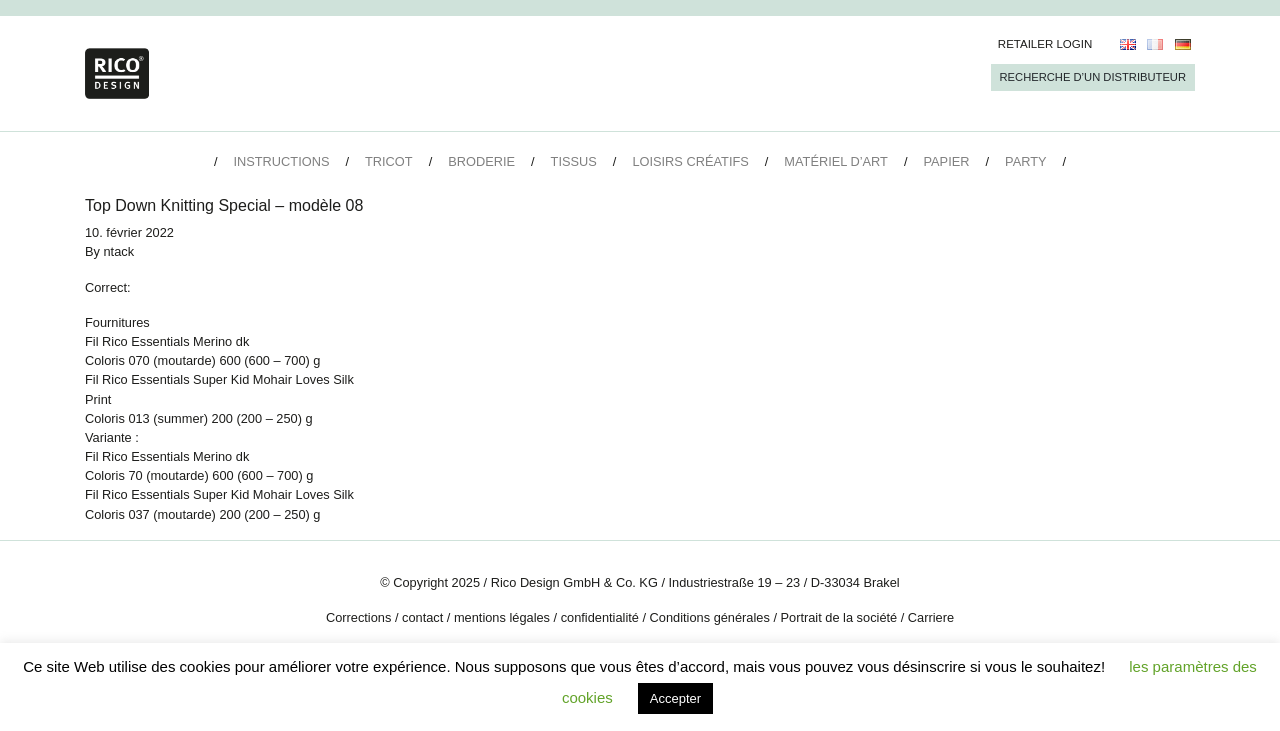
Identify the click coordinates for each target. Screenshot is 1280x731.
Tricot (389, 161)
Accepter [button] (675, 698)
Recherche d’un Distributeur (1093, 77)
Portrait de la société (839, 617)
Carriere (931, 617)
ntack (119, 251)
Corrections (358, 617)
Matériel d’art (836, 161)
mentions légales (502, 617)
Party (1025, 161)
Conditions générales (710, 617)
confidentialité (600, 617)
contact (422, 617)
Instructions (281, 161)
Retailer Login (1045, 44)
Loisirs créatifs (690, 161)
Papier (947, 161)
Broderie (481, 161)
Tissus (574, 161)
